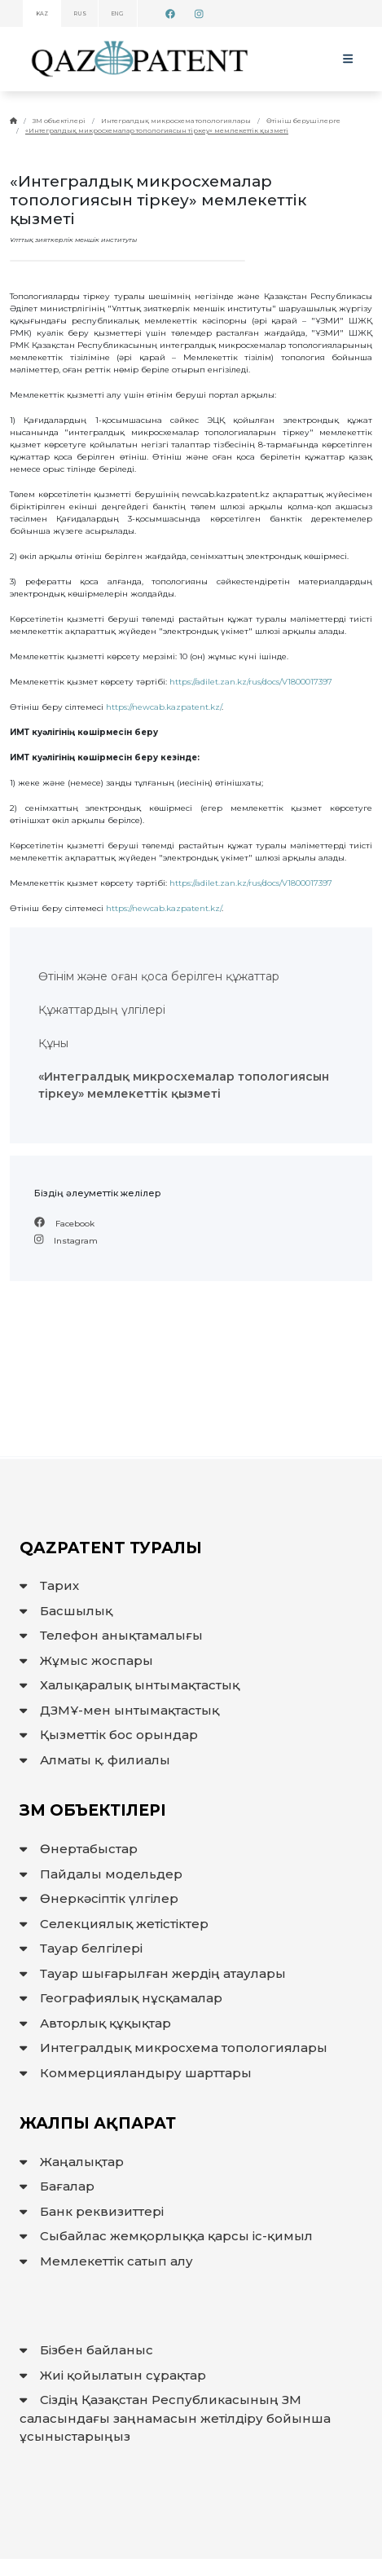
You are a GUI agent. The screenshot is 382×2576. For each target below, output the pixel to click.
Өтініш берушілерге (303, 121)
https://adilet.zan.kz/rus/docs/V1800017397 (250, 681)
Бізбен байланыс (86, 2350)
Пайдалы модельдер (101, 1874)
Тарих (49, 1585)
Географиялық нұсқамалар (121, 1998)
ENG (118, 14)
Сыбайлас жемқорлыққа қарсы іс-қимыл (166, 2236)
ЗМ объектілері (59, 121)
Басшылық (66, 1610)
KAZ (42, 14)
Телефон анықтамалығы (111, 1635)
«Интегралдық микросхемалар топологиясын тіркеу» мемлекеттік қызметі (156, 130)
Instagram (66, 1240)
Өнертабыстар (79, 1848)
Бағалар (57, 2186)
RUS (80, 14)
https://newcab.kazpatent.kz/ (164, 707)
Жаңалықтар (72, 2161)
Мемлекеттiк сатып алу (106, 2261)
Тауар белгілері (81, 1948)
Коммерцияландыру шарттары (136, 2073)
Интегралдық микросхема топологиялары (176, 121)
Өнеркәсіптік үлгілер (99, 1898)
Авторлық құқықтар (95, 2023)
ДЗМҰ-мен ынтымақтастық (119, 1710)
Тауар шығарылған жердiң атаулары (153, 1973)
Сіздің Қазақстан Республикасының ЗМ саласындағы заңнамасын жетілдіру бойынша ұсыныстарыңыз (175, 2418)
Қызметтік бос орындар (109, 1734)
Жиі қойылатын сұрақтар (113, 2375)
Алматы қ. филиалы (95, 1760)
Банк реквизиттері (92, 2211)
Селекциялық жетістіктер (114, 1923)
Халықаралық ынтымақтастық (129, 1685)
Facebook (64, 1223)
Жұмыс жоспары (86, 1660)
